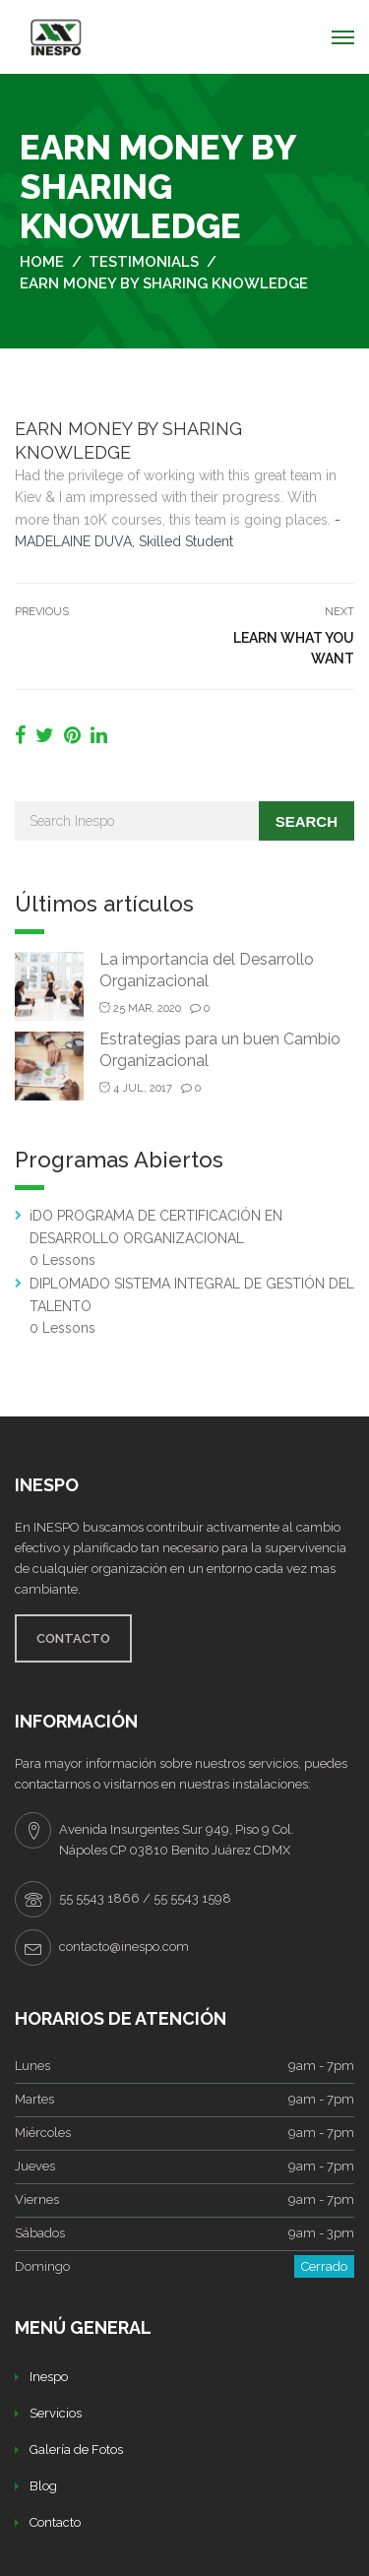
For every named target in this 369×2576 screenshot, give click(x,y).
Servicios (56, 2413)
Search (307, 821)
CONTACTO (73, 1638)
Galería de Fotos (76, 2449)
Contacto (55, 2522)
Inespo (49, 2376)
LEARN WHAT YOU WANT (293, 648)
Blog (43, 2486)
